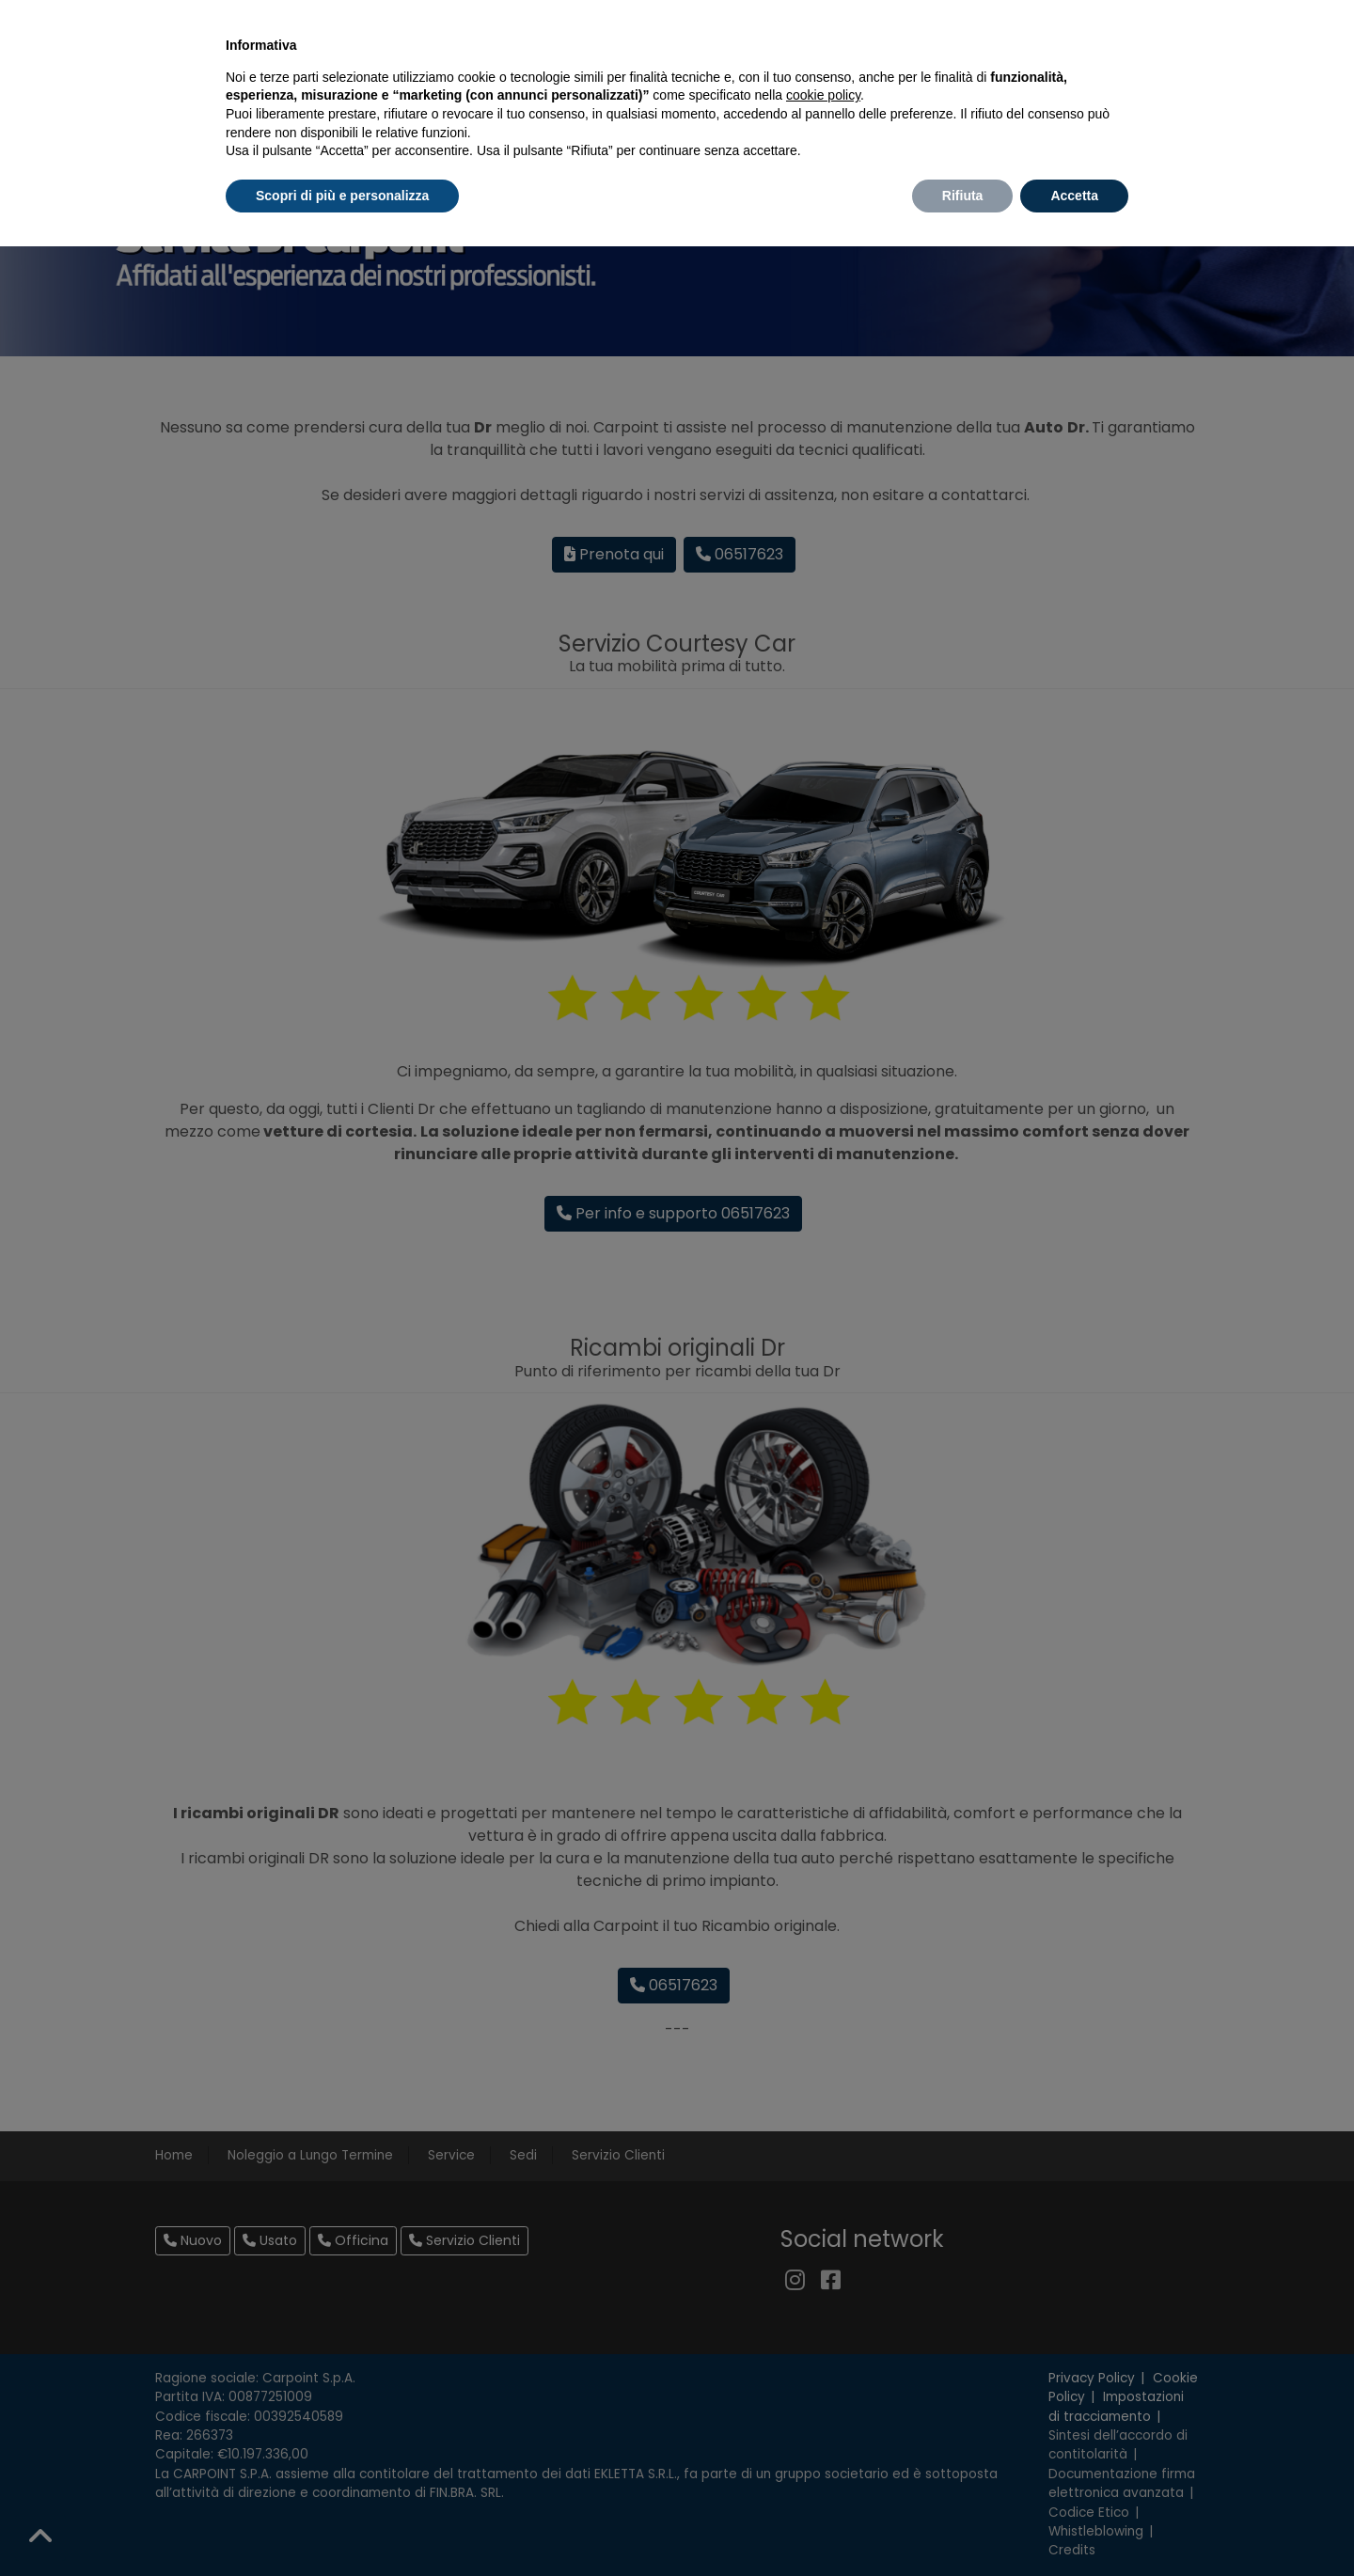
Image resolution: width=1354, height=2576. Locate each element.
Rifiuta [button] (963, 195)
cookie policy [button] (823, 94)
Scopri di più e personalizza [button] (342, 195)
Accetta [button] (1074, 195)
